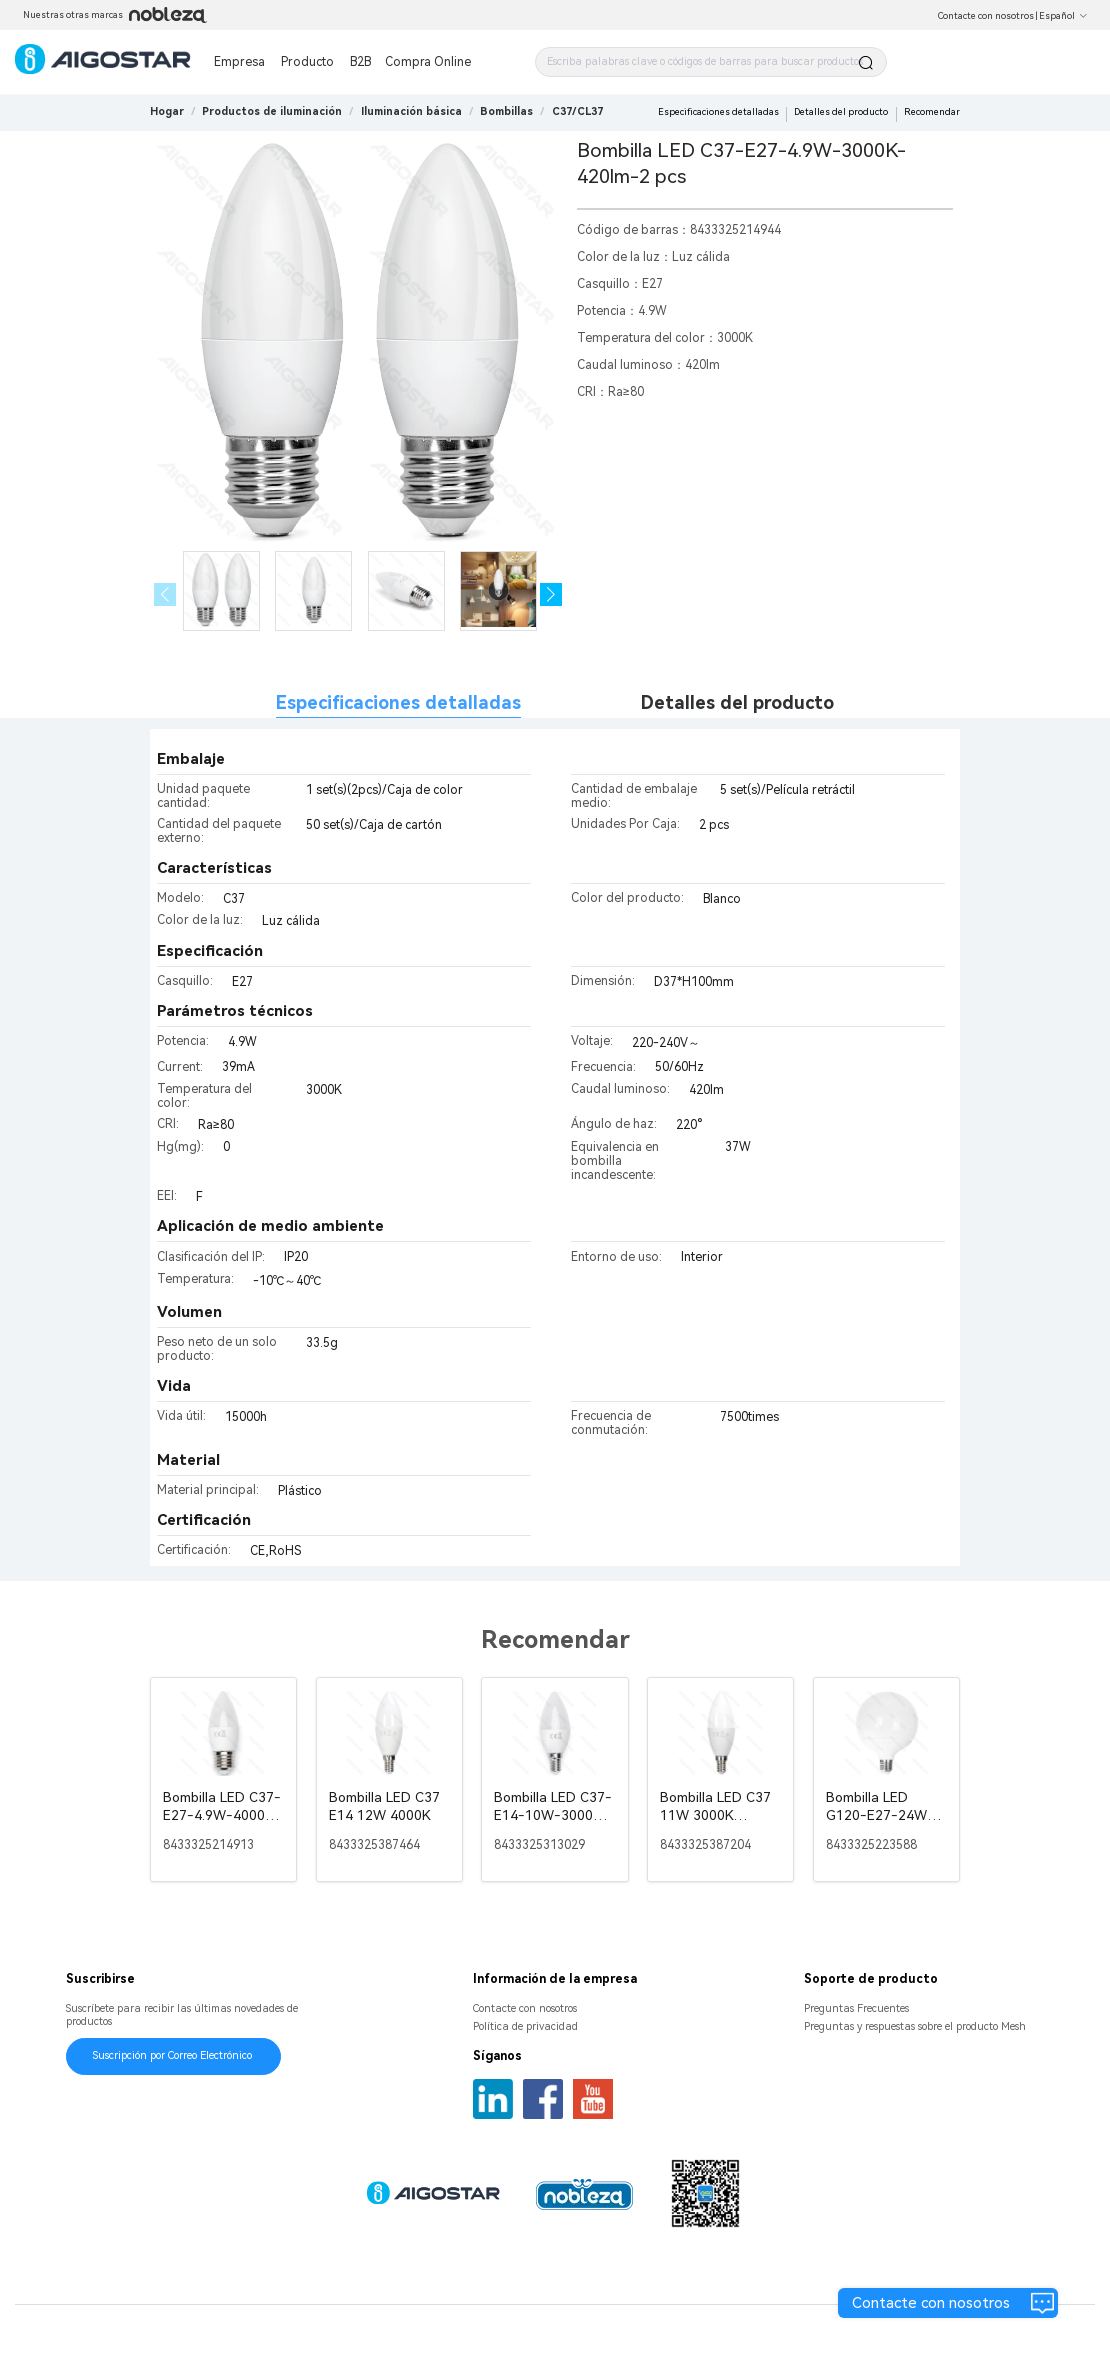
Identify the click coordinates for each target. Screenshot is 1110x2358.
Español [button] (1063, 16)
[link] (272, 111)
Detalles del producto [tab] (737, 702)
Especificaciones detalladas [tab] (398, 702)
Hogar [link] (167, 111)
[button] (551, 594)
